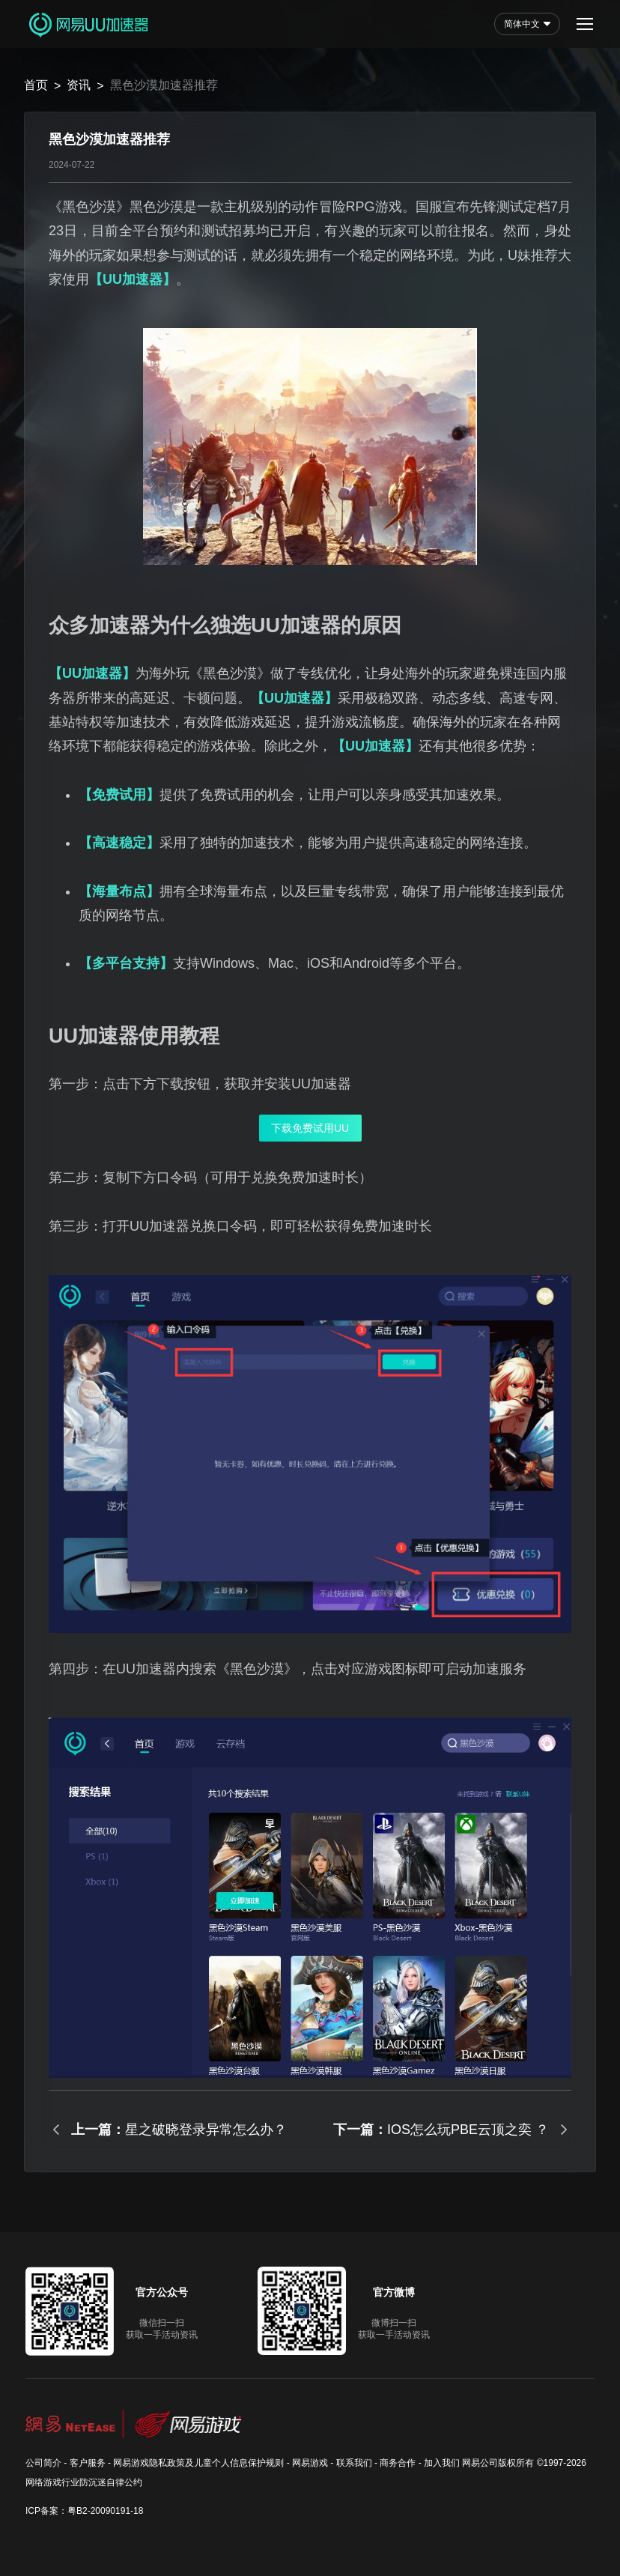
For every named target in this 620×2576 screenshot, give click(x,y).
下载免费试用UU (310, 1128)
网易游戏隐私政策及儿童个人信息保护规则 (198, 2463)
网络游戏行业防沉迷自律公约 (83, 2482)
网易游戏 (310, 2463)
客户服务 (88, 2463)
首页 (36, 85)
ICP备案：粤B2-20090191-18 (84, 2511)
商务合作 (398, 2463)
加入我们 (442, 2463)
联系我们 (354, 2463)
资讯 (79, 85)
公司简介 (43, 2463)
